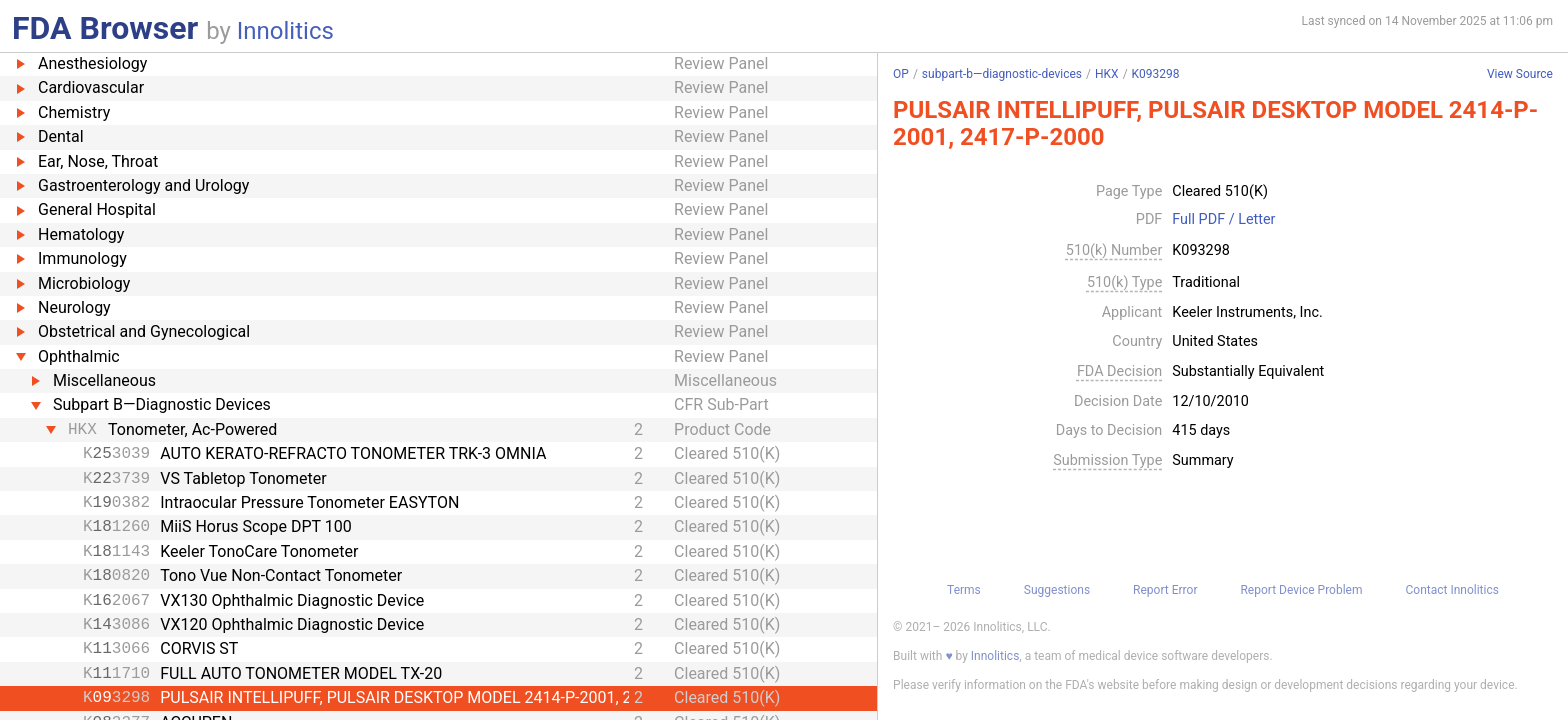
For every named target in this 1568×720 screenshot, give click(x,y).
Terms (964, 590)
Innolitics (285, 31)
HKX (1107, 74)
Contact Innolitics (1451, 590)
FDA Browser (105, 28)
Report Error (1165, 590)
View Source (1520, 74)
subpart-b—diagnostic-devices (1002, 74)
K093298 (1156, 74)
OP (901, 74)
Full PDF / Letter (1223, 220)
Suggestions (1057, 590)
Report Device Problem (1301, 590)
